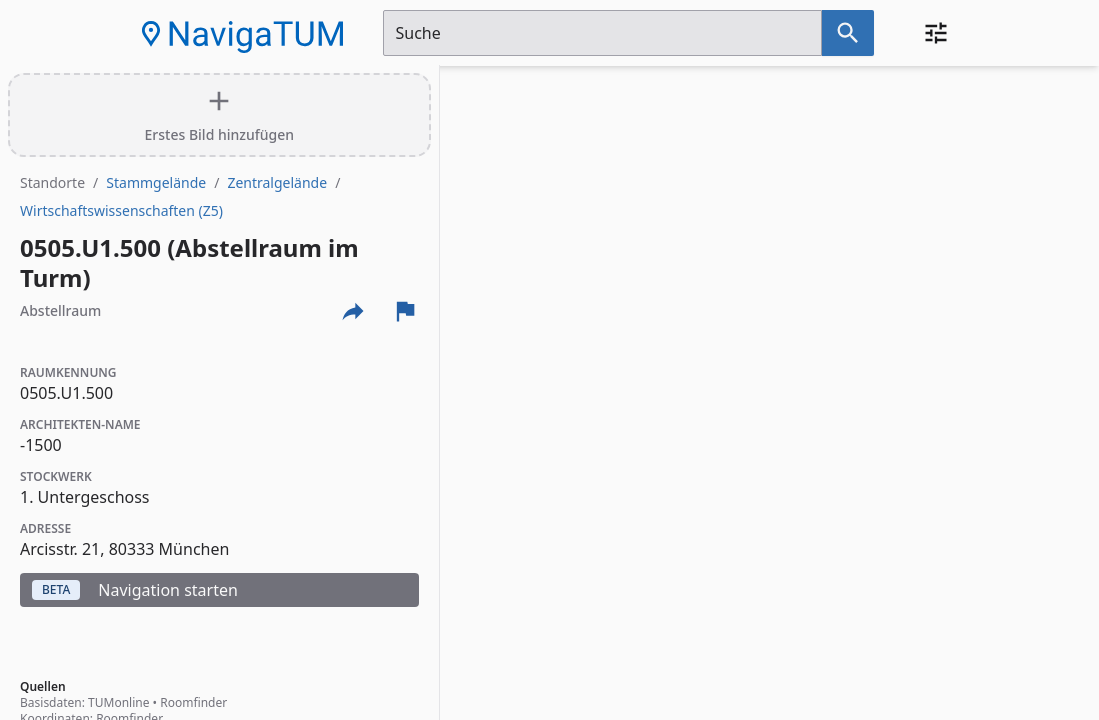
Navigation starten (135, 590)
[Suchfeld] (602, 33)
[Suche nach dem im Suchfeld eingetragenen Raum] (848, 33)
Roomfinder (193, 702)
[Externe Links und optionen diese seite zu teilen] (353, 311)
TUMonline (118, 702)
